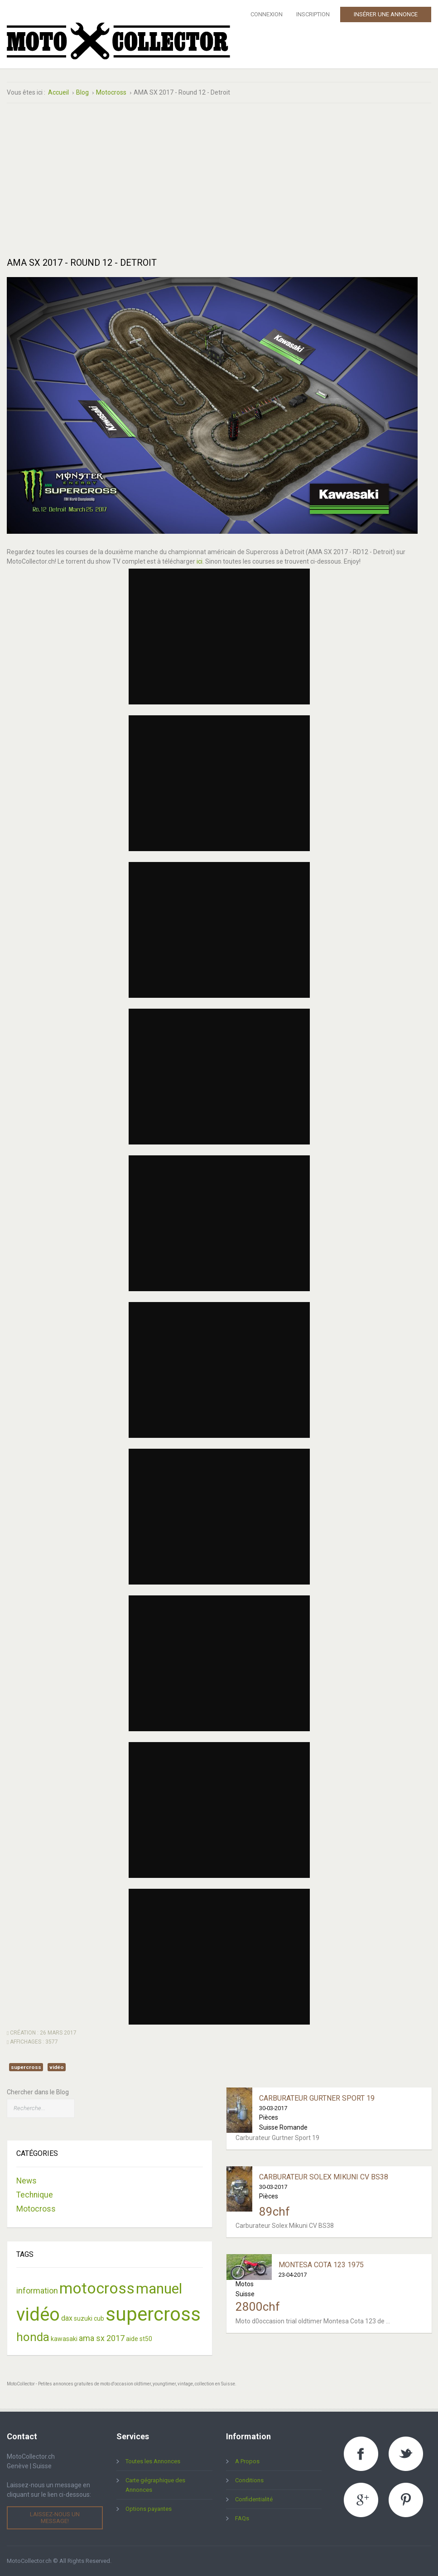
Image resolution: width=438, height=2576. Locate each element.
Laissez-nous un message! (55, 2517)
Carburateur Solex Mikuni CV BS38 (323, 2177)
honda (32, 2337)
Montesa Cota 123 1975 (321, 2264)
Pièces (268, 2117)
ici (199, 561)
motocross (97, 2288)
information (37, 2290)
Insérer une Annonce (386, 14)
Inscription (313, 14)
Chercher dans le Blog (38, 2092)
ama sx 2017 (102, 2338)
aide (132, 2338)
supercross (26, 2067)
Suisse (245, 2294)
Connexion (266, 14)
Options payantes (148, 2508)
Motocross (36, 2208)
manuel (159, 2288)
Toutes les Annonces (152, 2461)
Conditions (249, 2480)
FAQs (242, 2518)
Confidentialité (254, 2499)
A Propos (247, 2461)
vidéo (56, 2067)
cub (99, 2318)
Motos (245, 2284)
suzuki (83, 2318)
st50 (146, 2338)
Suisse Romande (283, 2127)
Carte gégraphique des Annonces (155, 2485)
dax (66, 2318)
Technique (34, 2194)
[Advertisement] (109, 180)
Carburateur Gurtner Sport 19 (317, 2098)
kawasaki (64, 2338)
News (26, 2180)
